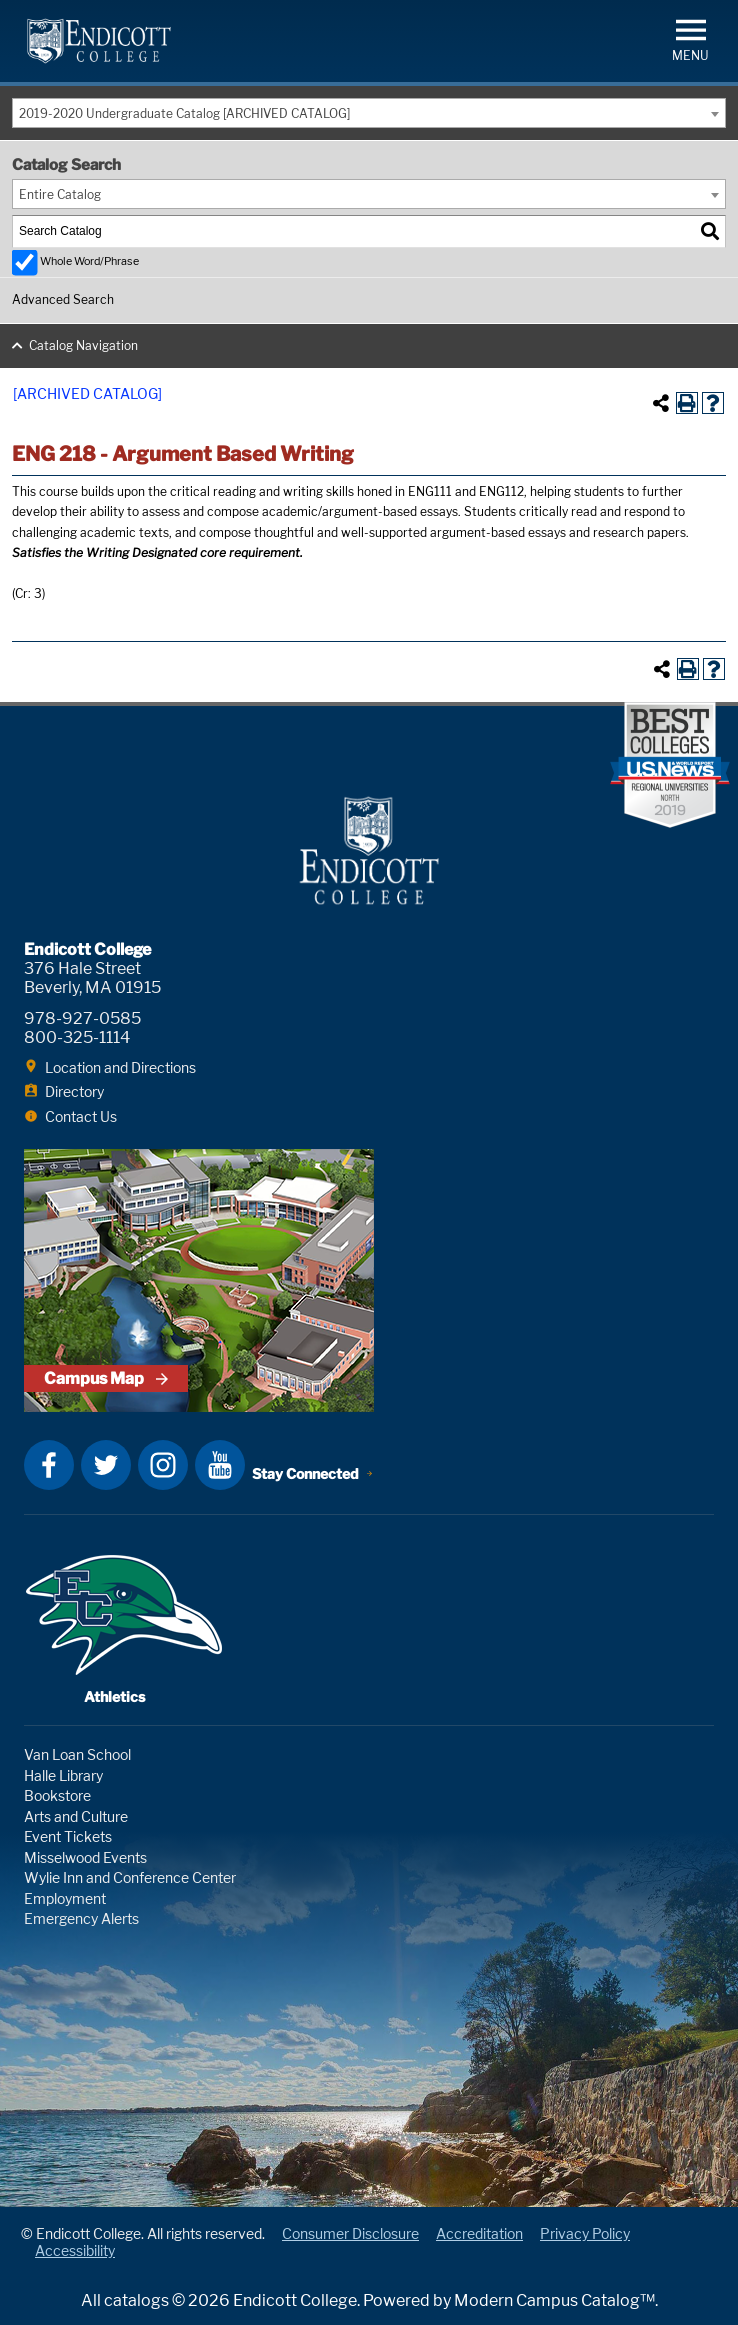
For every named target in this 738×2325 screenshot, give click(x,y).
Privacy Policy (585, 2233)
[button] (690, 38)
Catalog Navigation (83, 345)
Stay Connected (305, 1473)
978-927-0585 (82, 1018)
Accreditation (479, 2233)
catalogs (136, 2300)
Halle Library (63, 1775)
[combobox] (369, 113)
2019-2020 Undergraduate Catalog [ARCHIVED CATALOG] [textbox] (184, 113)
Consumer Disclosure (350, 2233)
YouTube (220, 1465)
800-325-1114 (77, 1037)
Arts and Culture (76, 1816)
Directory (74, 1091)
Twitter (106, 1465)
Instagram (163, 1465)
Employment (65, 1898)
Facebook (49, 1465)
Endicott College (99, 41)
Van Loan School (77, 1754)
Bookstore (57, 1795)
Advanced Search (63, 299)
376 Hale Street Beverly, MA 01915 (92, 978)
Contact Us (81, 1116)
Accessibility (75, 2250)
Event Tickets (68, 1836)
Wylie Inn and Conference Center (130, 1877)
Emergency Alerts (81, 1918)
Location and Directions (120, 1067)
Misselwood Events (85, 1857)
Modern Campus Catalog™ (554, 2300)
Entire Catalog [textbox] (60, 194)
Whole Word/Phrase (89, 261)
